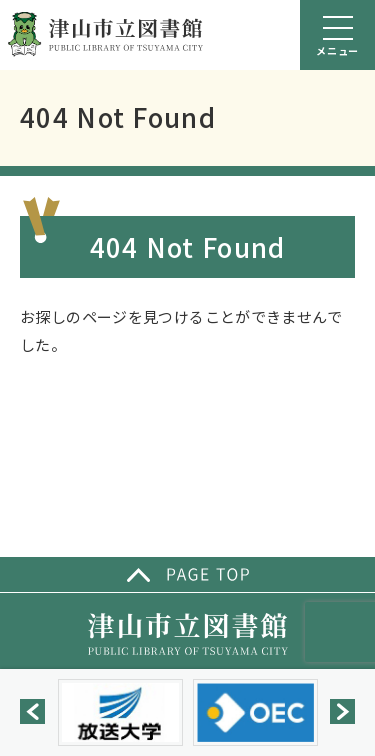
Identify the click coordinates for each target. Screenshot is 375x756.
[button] (32, 711)
